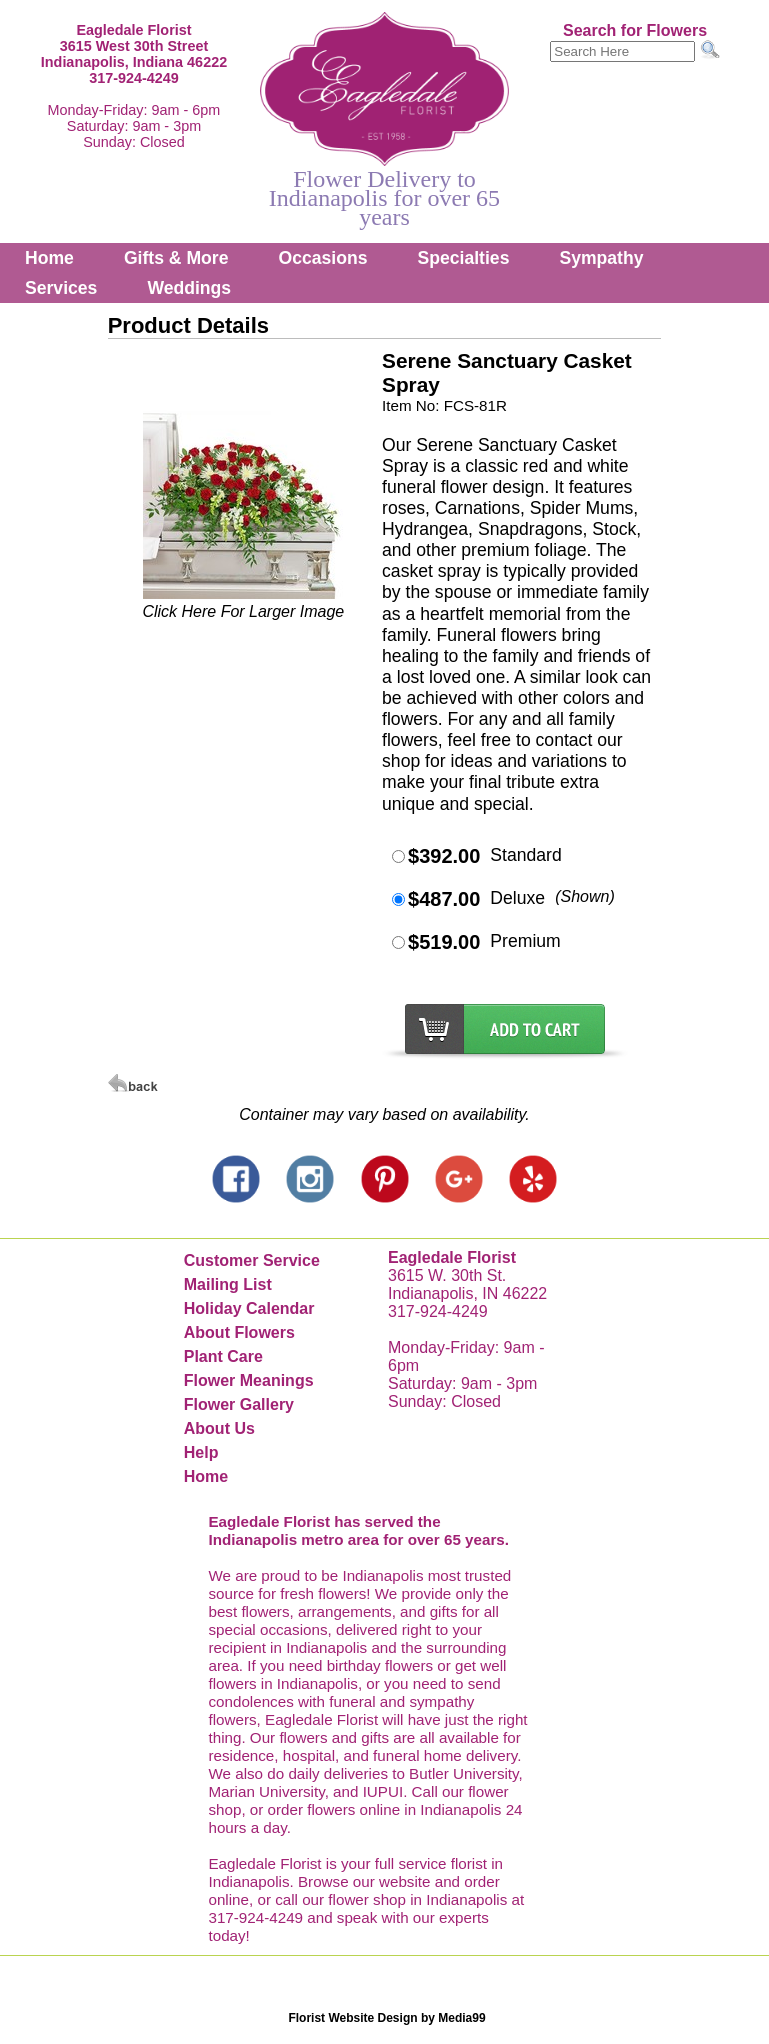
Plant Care (223, 1356)
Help (201, 1452)
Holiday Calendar (249, 1308)
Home (49, 258)
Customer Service (252, 1260)
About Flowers (239, 1332)
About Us (219, 1428)
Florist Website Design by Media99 (386, 2018)
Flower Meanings (249, 1380)
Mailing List (228, 1284)
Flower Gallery (239, 1404)
